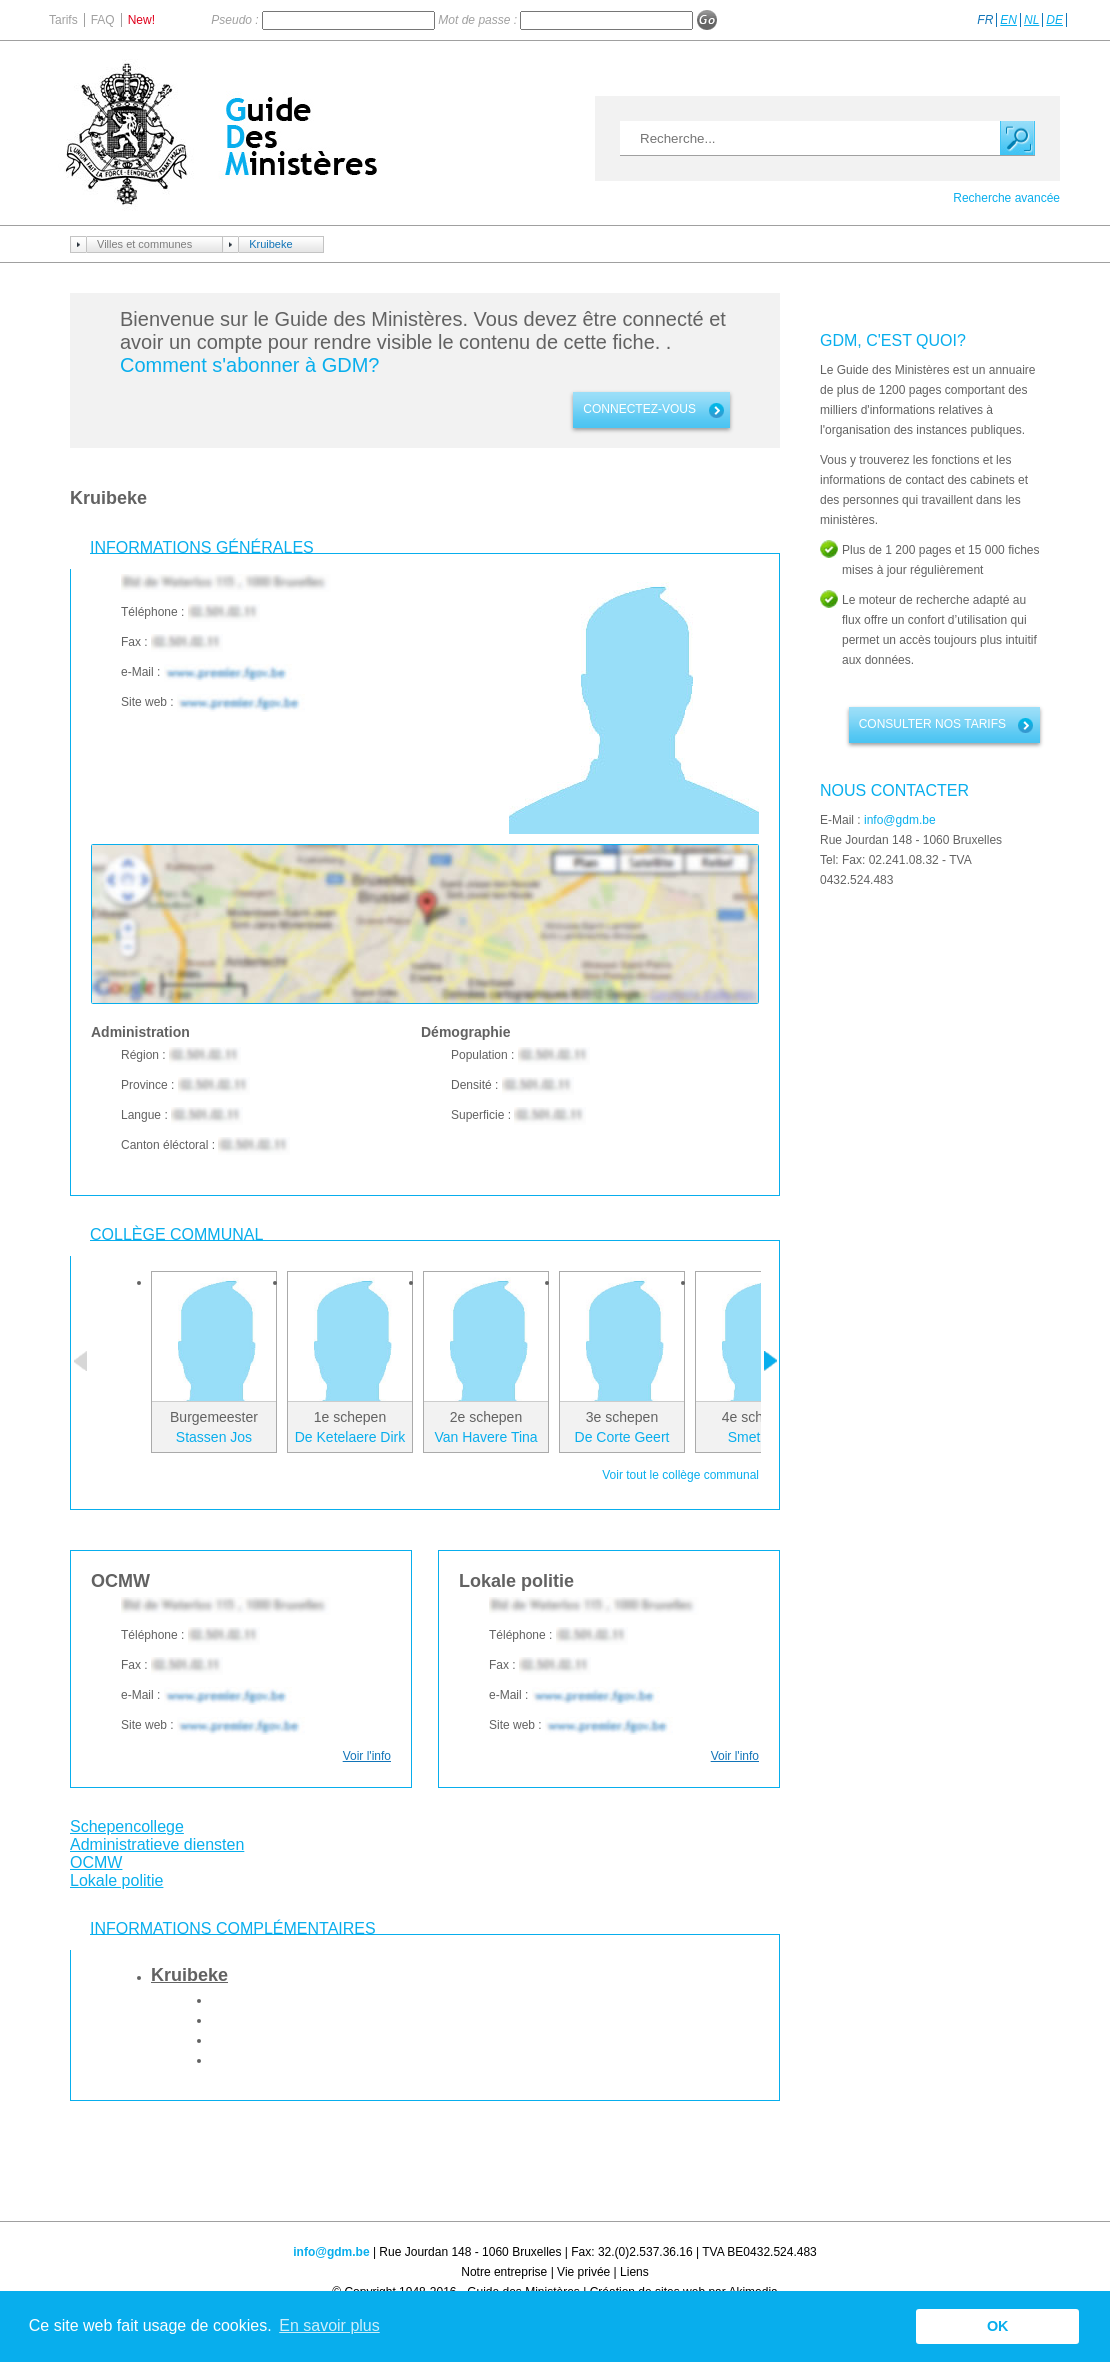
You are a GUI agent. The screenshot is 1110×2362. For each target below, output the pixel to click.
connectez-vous (639, 409)
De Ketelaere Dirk (350, 1437)
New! (141, 20)
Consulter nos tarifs (932, 724)
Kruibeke (270, 244)
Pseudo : (236, 20)
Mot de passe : (479, 20)
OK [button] (998, 2326)
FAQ (103, 20)
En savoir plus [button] (329, 2325)
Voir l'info (367, 1756)
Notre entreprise (504, 2272)
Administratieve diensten (157, 1844)
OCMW (96, 1862)
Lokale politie (116, 1880)
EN (1008, 20)
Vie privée (583, 2272)
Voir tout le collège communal (680, 1475)
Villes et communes (144, 244)
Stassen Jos (214, 1437)
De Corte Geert (622, 1437)
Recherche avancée (1006, 198)
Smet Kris (758, 1437)
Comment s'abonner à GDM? (249, 365)
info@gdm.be (900, 820)
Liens (634, 2272)
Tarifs (63, 20)
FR (985, 20)
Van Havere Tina (485, 1437)
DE (1054, 20)
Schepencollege (127, 1826)
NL (1031, 20)
